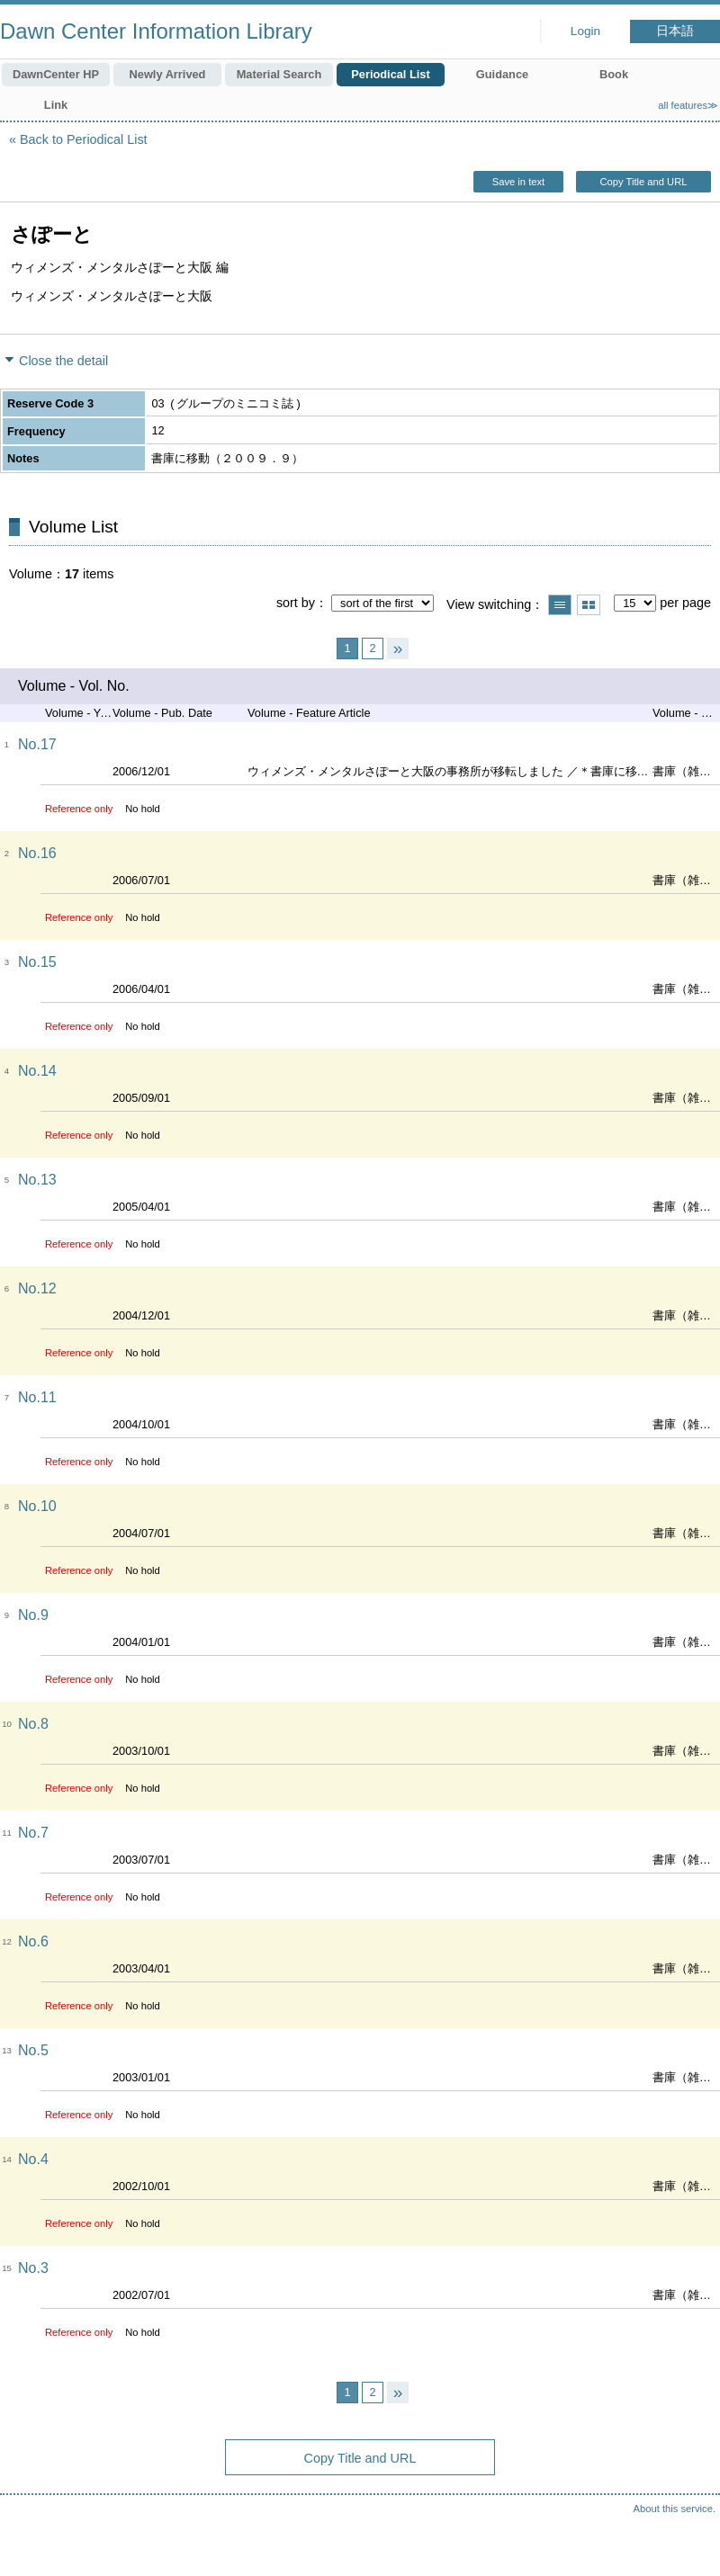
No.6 (33, 1941)
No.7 (33, 1832)
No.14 (37, 1070)
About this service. (675, 2508)
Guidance (502, 74)
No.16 (37, 853)
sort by (295, 602)
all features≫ (688, 105)
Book (613, 74)
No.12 (37, 1288)
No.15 (37, 962)
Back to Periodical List (84, 139)
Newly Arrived (168, 74)
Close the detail (63, 360)
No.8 (33, 1723)
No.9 (33, 1615)
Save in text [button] (518, 181)
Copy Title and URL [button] (643, 181)
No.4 (33, 2159)
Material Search (279, 74)
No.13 (37, 1179)
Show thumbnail (588, 605)
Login (585, 31)
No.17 (37, 744)
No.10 (37, 1506)
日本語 (675, 31)
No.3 (33, 2268)
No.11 (37, 1397)
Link (56, 105)
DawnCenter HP (56, 74)
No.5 (33, 2050)
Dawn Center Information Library (156, 31)
